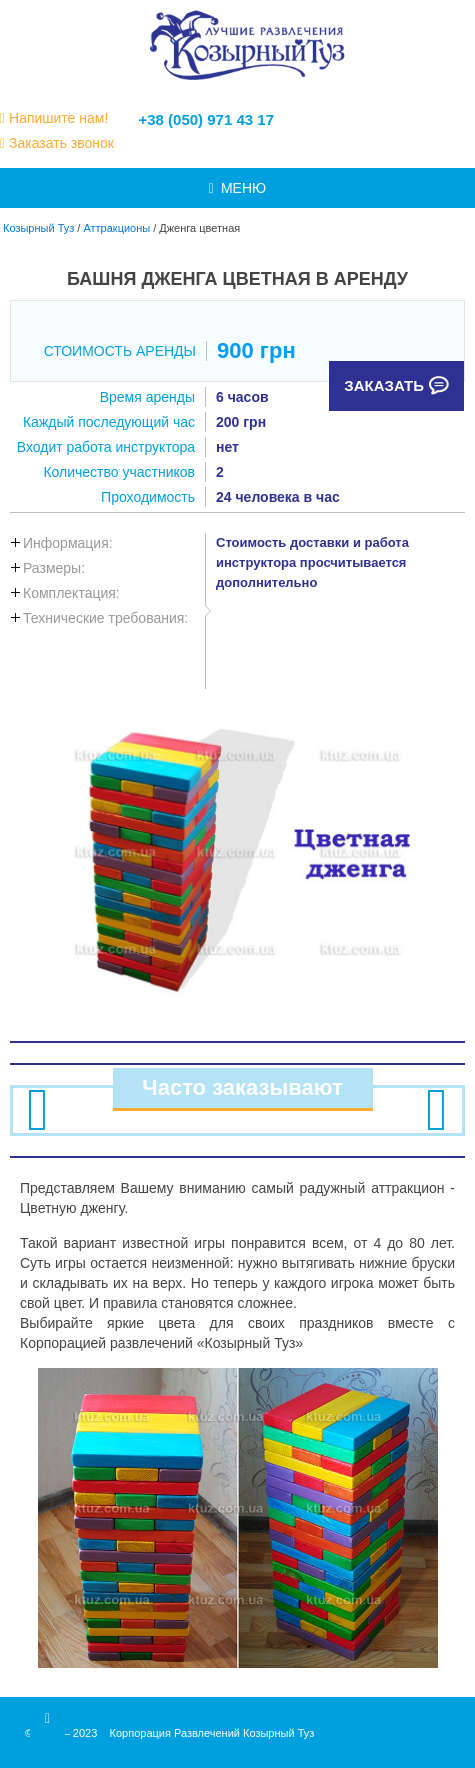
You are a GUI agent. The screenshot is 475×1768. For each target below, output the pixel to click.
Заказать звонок (61, 143)
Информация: (68, 543)
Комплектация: (71, 593)
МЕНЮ (237, 188)
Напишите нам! (58, 118)
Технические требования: (105, 618)
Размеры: (54, 568)
